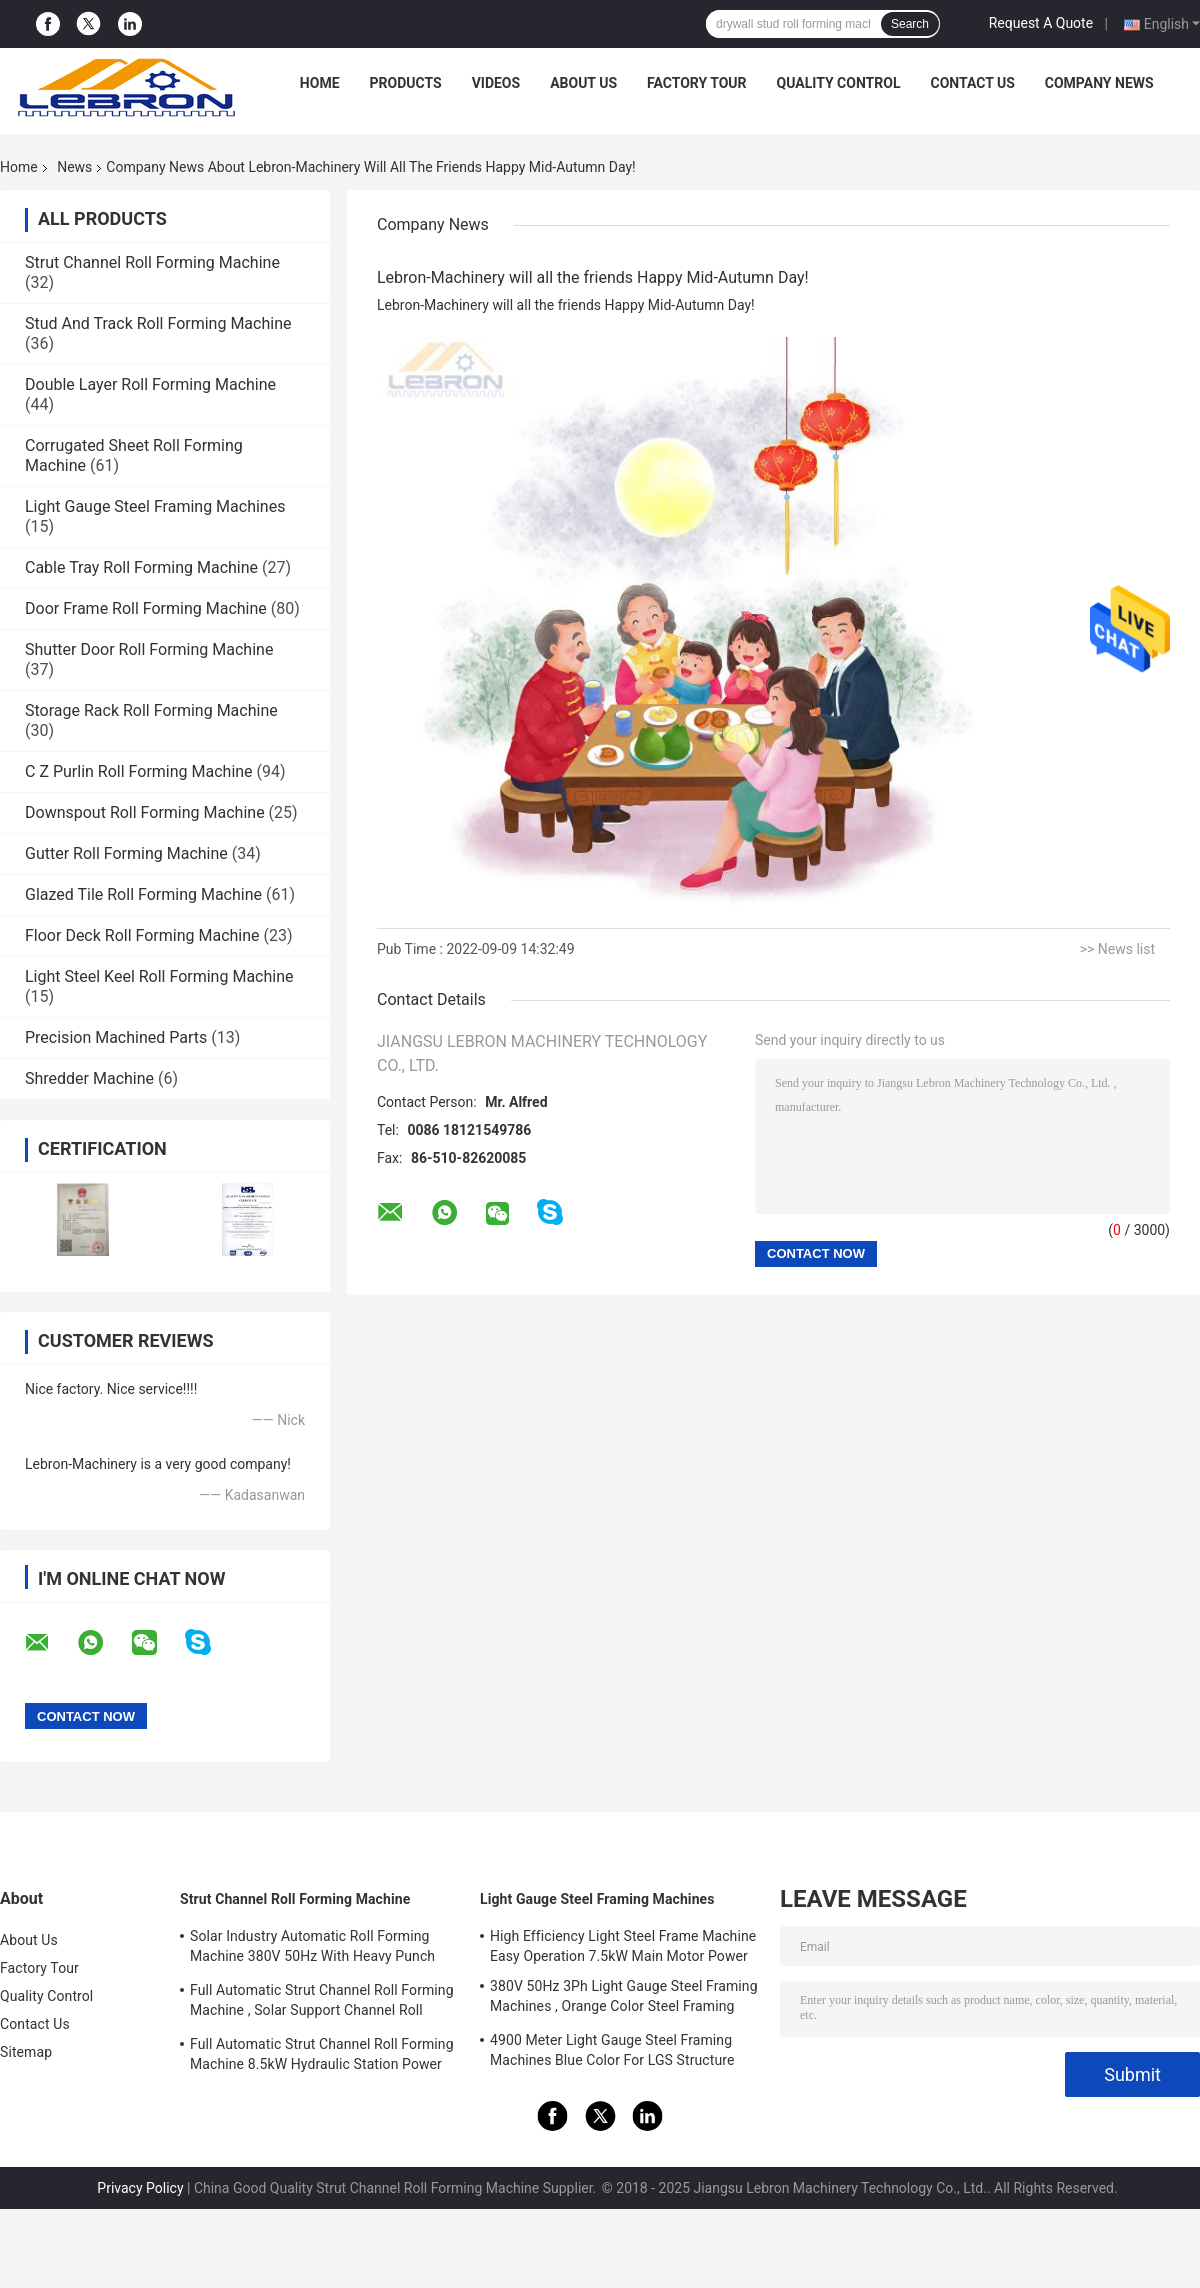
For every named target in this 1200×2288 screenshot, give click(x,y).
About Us (583, 83)
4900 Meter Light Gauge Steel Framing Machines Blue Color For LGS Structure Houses (612, 2053)
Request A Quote (1041, 23)
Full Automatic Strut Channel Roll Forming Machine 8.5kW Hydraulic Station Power (322, 2054)
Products (406, 83)
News (74, 167)
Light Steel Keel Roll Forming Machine (159, 976)
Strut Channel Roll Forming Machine (152, 262)
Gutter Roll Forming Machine (126, 853)
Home (320, 83)
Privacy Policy (140, 2188)
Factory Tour (697, 83)
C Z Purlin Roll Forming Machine (139, 771)
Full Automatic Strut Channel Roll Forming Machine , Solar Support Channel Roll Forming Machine (322, 2003)
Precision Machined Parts (116, 1037)
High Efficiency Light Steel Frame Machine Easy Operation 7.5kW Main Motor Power (623, 1946)
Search (910, 24)
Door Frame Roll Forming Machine (146, 608)
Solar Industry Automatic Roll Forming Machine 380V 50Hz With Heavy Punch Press (312, 1949)
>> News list (1117, 949)
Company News (1099, 83)
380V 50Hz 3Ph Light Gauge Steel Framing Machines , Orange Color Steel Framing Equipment (624, 1999)
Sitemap (26, 2052)
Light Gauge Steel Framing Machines (155, 506)
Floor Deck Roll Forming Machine (142, 935)
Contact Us (972, 83)
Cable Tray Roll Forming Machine (141, 567)
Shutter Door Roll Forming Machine (149, 649)
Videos (496, 83)
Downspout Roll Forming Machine (145, 812)
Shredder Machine (89, 1078)
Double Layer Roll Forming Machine (150, 384)
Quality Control (839, 83)
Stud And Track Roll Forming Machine (158, 323)
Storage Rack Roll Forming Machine (151, 710)
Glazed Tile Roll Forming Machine (143, 894)
